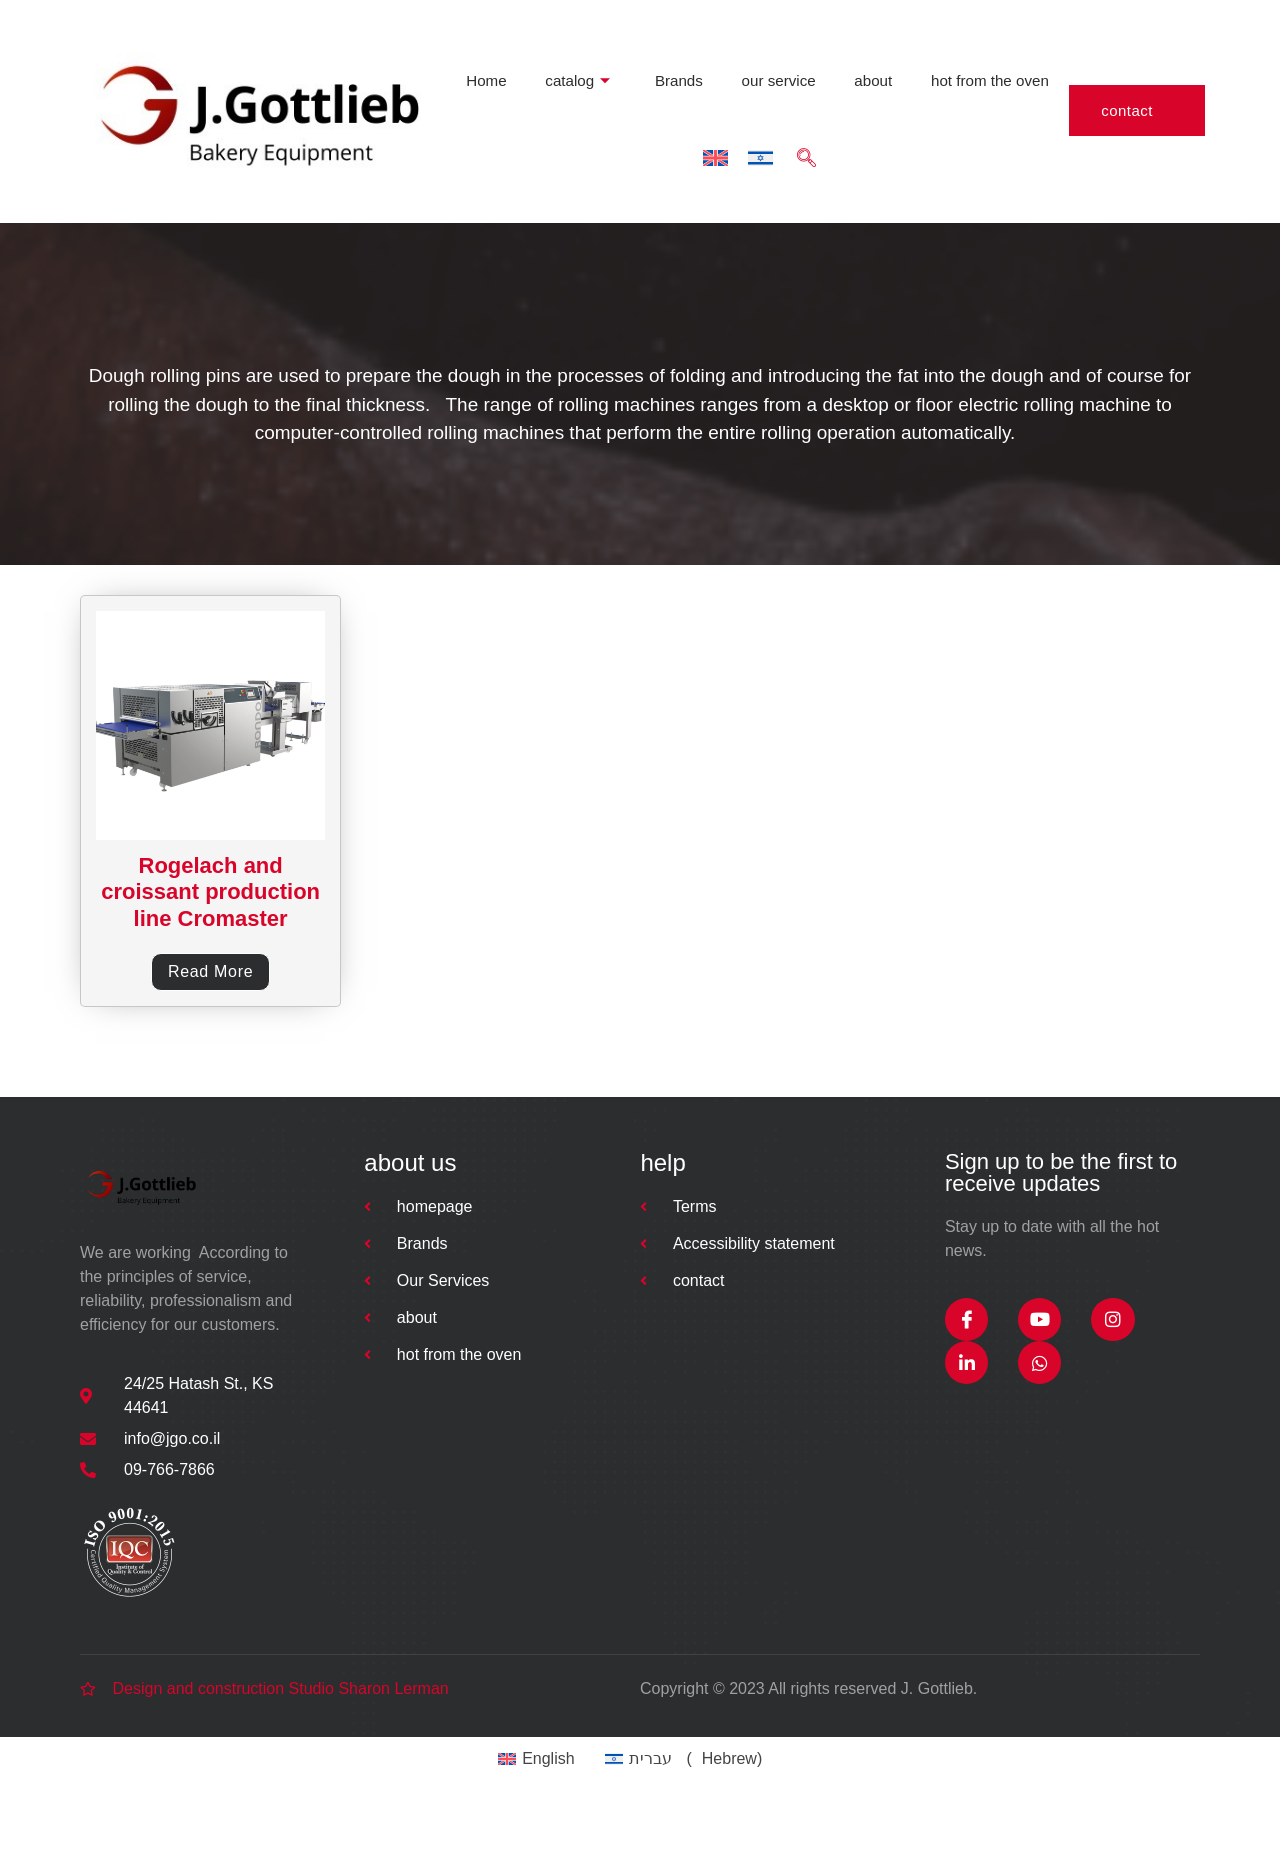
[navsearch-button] (1005, 47)
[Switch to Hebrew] (959, 47)
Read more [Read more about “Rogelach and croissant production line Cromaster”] (210, 1021)
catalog (407, 47)
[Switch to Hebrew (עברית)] (694, 1821)
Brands (504, 47)
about (692, 47)
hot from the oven (806, 47)
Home (320, 47)
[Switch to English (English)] (541, 1821)
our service (600, 47)
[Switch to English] (914, 47)
